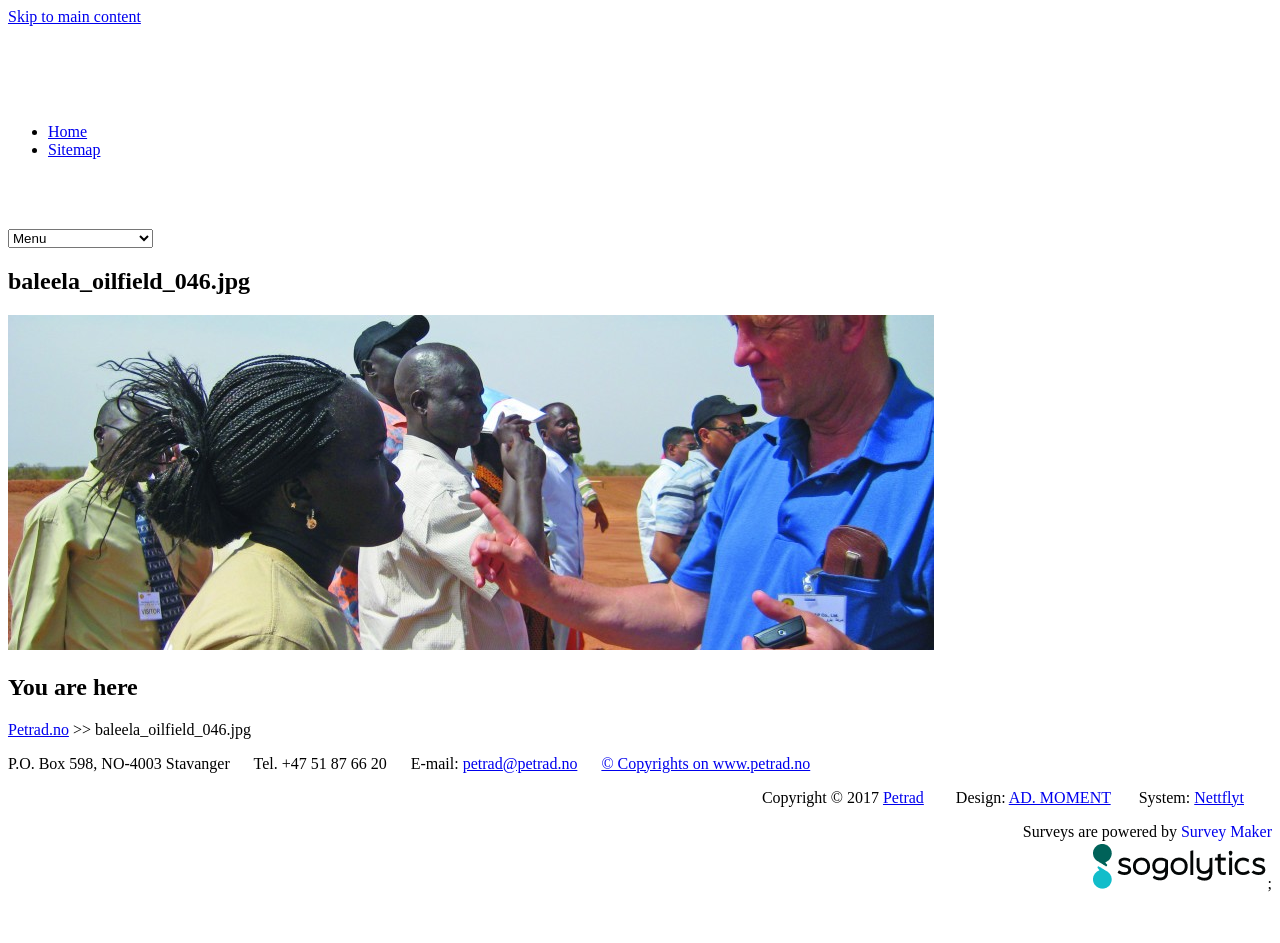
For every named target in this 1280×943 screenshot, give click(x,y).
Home (67, 131)
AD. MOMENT (1060, 797)
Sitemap (74, 149)
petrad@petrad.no (520, 763)
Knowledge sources (578, 193)
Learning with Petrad (400, 193)
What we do (104, 193)
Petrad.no (38, 729)
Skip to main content (74, 16)
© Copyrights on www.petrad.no (705, 763)
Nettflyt (1219, 797)
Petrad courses (235, 193)
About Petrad (730, 193)
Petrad (903, 797)
